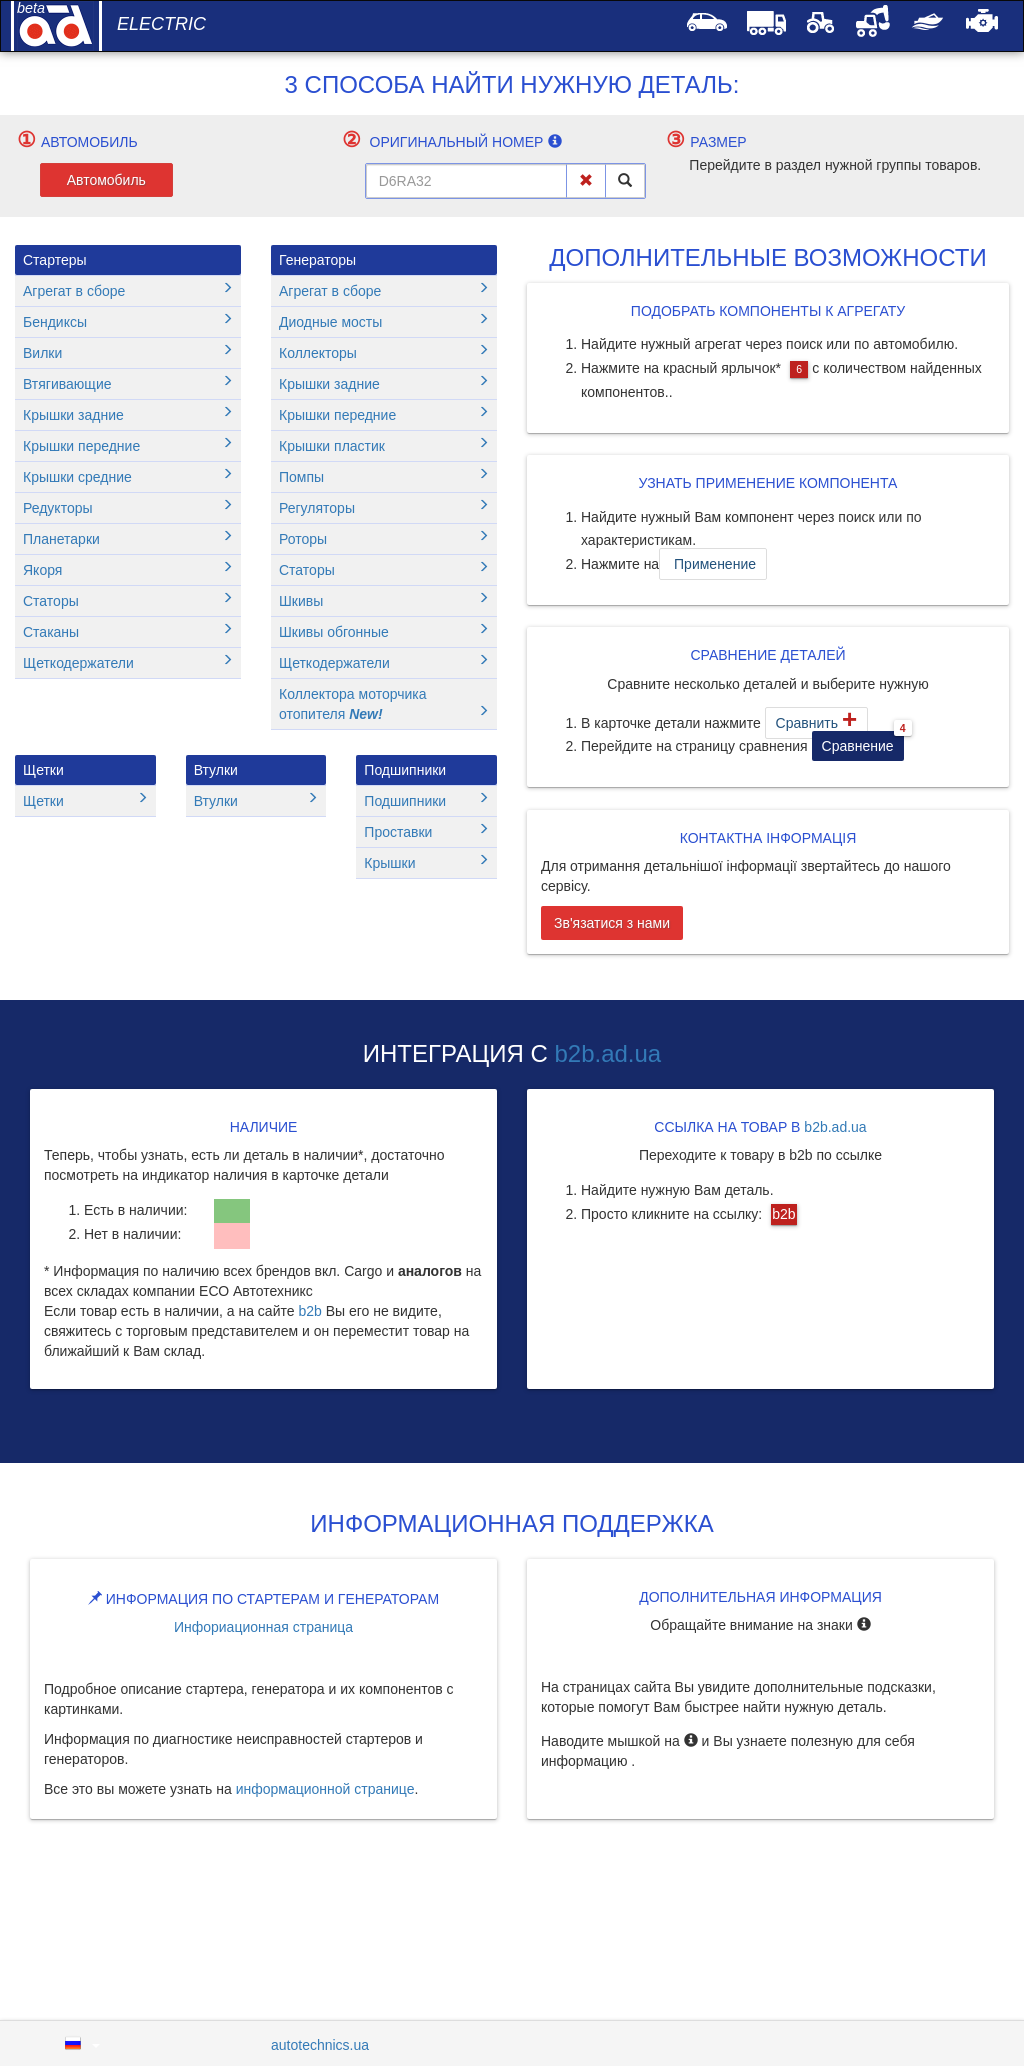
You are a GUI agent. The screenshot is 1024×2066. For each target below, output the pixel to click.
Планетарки (128, 538)
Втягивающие (128, 383)
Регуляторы (384, 507)
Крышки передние (128, 445)
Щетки (43, 770)
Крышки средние (128, 476)
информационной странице (325, 1789)
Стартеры (55, 260)
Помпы (384, 476)
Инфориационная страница (263, 1627)
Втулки (216, 770)
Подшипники (405, 770)
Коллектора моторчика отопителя (384, 704)
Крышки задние (128, 414)
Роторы (384, 538)
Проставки (426, 831)
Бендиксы (128, 321)
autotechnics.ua (320, 2045)
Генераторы (317, 260)
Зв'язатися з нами (612, 923)
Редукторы (128, 507)
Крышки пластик (384, 445)
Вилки (128, 352)
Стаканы (128, 631)
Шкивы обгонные (384, 631)
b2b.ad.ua (607, 1053)
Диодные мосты (384, 321)
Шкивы (384, 600)
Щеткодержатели (128, 662)
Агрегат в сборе (128, 290)
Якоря (128, 569)
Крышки (426, 862)
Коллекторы (384, 352)
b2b (309, 1311)
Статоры (128, 600)
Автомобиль (106, 180)
